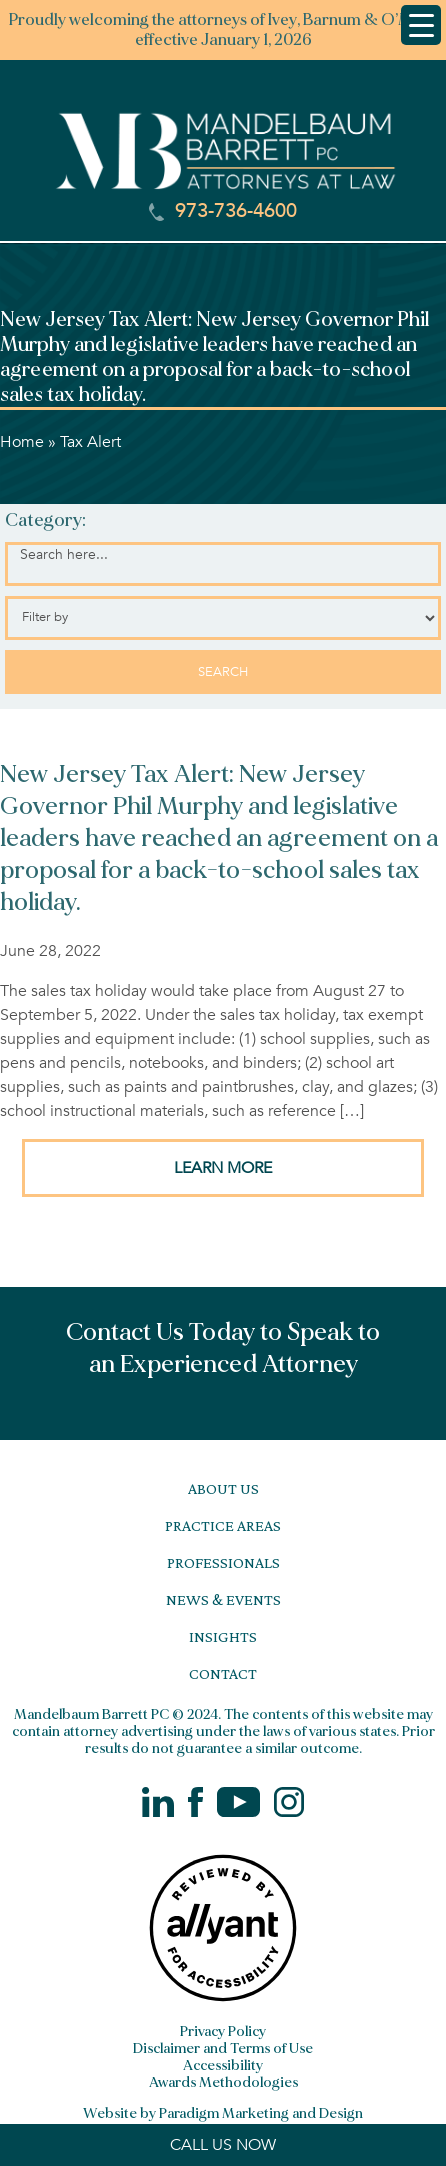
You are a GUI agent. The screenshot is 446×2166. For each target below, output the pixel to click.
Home (22, 442)
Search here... (64, 554)
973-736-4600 (223, 211)
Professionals (223, 1562)
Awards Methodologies (223, 2082)
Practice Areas (223, 1525)
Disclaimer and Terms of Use (223, 2048)
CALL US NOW (223, 2145)
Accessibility (223, 2065)
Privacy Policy (223, 2031)
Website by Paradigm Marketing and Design (223, 2113)
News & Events (223, 1599)
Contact (223, 1673)
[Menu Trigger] (421, 25)
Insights (223, 1636)
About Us (223, 1488)
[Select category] (223, 618)
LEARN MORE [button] (223, 1168)
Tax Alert (90, 442)
